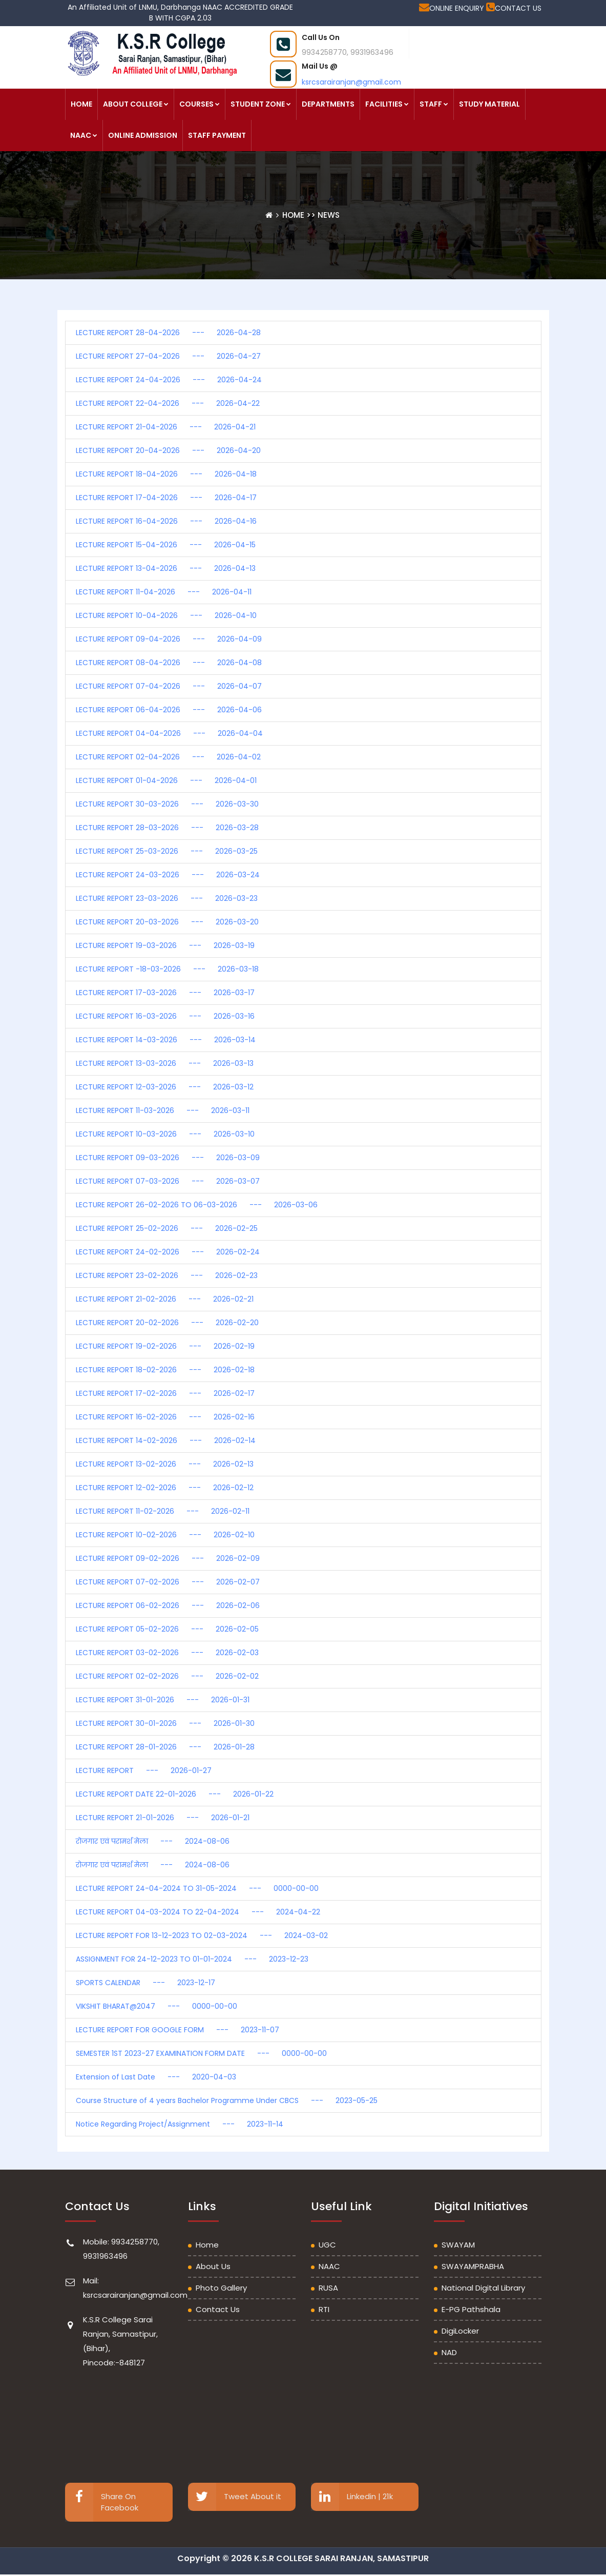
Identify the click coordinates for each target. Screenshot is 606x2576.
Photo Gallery (221, 2287)
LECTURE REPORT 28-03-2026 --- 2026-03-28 (167, 827)
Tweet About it (234, 2497)
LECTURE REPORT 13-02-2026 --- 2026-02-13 (165, 1464)
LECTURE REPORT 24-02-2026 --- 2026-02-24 (168, 1252)
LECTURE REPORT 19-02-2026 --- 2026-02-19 (165, 1346)
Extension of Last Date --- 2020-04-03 (156, 2077)
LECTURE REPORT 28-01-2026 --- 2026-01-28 (165, 1747)
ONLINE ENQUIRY (452, 8)
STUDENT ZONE (261, 104)
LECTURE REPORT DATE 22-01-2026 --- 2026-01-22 (175, 1794)
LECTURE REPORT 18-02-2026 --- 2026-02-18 (165, 1370)
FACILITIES (387, 104)
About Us (213, 2266)
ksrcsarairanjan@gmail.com (351, 82)
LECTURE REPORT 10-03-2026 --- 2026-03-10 (165, 1134)
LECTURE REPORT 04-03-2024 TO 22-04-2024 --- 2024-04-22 (198, 1912)
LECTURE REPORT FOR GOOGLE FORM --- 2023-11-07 (177, 2030)
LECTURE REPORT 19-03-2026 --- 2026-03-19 (165, 945)
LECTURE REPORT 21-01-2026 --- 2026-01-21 (162, 1817)
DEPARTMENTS (328, 104)
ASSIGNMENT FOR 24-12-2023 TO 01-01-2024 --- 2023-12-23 (192, 1959)
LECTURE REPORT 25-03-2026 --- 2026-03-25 (167, 851)
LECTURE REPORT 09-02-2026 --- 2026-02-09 (168, 1558)
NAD (449, 2352)
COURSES (199, 104)
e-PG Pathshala (471, 2309)
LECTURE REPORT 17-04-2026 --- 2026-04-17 (166, 497)
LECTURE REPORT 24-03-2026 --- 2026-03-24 (168, 875)
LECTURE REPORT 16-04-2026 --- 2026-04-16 (166, 521)
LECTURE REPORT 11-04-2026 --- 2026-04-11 (164, 592)
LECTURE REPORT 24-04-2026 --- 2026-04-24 (169, 380)
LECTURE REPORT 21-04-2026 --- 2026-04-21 (166, 427)
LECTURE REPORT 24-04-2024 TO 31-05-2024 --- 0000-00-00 (197, 1888)
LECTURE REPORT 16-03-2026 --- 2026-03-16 (165, 1016)
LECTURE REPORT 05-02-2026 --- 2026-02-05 (167, 1629)
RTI (324, 2309)
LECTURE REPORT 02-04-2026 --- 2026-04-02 (168, 757)
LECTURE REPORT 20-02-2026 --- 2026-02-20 (167, 1322)
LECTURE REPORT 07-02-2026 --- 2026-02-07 (168, 1582)
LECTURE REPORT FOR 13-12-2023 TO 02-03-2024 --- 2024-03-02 (202, 1935)
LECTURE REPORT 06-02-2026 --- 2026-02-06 (168, 1605)
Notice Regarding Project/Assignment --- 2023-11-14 (179, 2124)
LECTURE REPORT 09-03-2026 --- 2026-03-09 (168, 1157)
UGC (327, 2244)
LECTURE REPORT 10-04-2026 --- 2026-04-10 (166, 615)
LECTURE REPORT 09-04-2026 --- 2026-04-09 (169, 639)
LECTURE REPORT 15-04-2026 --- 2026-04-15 (166, 545)
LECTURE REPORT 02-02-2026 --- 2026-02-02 (167, 1676)
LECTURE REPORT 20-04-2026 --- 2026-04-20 (168, 450)
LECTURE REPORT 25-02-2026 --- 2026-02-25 (167, 1228)
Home (294, 215)
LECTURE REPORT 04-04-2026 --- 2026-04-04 (169, 733)
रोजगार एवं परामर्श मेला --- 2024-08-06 (152, 1841)
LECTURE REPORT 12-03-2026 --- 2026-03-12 (165, 1087)
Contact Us (218, 2309)
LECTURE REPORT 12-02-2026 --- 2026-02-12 (165, 1487)
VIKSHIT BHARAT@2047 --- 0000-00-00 (156, 2006)
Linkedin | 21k (352, 2497)
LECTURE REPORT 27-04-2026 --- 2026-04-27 (168, 356)
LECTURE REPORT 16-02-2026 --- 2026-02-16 (165, 1417)
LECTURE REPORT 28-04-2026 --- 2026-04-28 (168, 332)
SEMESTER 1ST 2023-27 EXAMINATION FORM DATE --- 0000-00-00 (201, 2053)
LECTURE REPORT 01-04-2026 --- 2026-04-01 (166, 780)
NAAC (83, 135)
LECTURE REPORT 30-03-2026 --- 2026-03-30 (167, 804)
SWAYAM (458, 2244)
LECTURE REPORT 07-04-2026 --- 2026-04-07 (169, 686)
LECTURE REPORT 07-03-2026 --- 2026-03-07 (168, 1181)
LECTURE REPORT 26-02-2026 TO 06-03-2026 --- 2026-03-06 (197, 1205)
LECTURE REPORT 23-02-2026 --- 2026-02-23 (167, 1275)
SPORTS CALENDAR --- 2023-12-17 (145, 1982)
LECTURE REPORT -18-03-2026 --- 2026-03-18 (167, 969)
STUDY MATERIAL (489, 104)
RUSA (328, 2287)
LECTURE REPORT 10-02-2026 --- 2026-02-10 (165, 1535)
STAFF (434, 104)
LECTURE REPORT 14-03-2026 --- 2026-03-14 (166, 1040)
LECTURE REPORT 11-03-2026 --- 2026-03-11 (162, 1110)
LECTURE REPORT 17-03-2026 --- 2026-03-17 (165, 992)
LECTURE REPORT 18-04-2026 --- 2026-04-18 (166, 474)
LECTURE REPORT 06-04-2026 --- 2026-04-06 (169, 710)
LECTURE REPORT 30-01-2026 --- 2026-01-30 (165, 1723)
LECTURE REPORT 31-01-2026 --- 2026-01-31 (162, 1700)
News (329, 215)
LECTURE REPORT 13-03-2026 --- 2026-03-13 (165, 1063)
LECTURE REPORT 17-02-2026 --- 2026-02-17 (165, 1393)
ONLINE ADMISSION (142, 135)
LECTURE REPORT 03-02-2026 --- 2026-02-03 (167, 1652)
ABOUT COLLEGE (136, 104)
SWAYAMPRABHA (473, 2266)
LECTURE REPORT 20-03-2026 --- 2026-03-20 (167, 922)
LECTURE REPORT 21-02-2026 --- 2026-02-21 (165, 1299)
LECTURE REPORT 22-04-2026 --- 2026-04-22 (168, 403)
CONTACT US (513, 8)
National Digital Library (483, 2287)
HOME (81, 104)
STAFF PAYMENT (217, 135)
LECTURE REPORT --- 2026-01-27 (144, 1770)
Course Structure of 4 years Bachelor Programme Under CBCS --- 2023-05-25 (227, 2100)
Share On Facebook (101, 2502)
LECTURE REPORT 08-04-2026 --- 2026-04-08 (169, 662)
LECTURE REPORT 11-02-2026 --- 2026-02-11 (162, 1511)
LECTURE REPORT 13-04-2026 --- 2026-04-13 (166, 568)
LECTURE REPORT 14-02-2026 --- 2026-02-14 (166, 1440)
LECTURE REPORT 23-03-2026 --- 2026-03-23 (167, 898)
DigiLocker (460, 2330)
